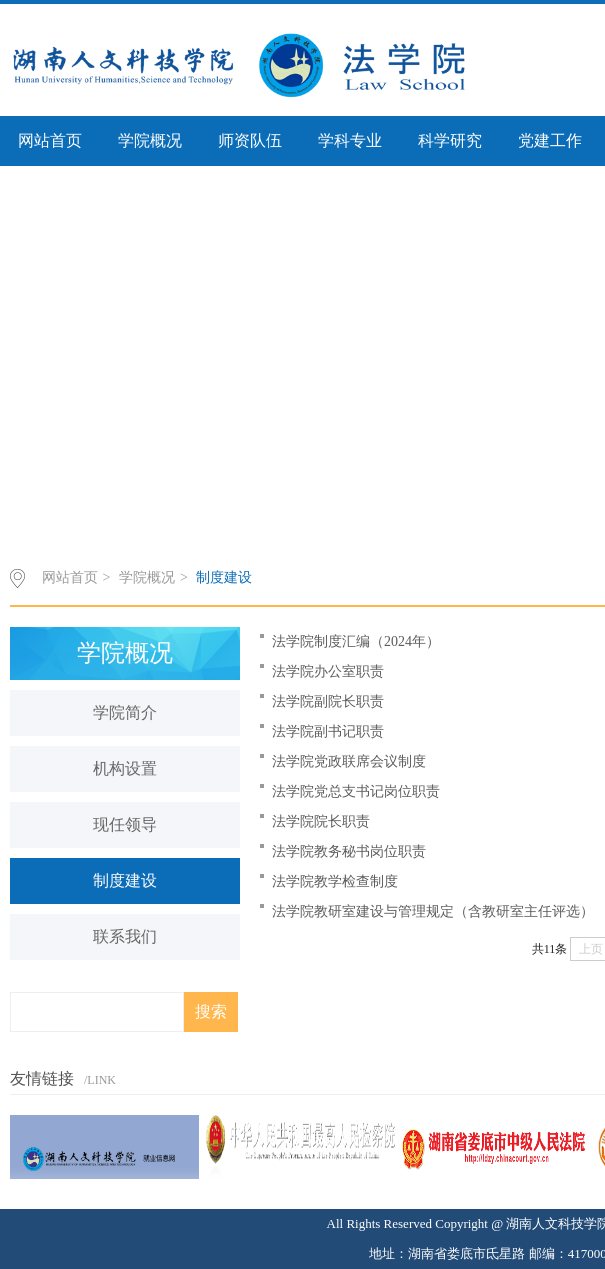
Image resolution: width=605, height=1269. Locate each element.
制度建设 (224, 577)
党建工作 (550, 140)
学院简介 (125, 712)
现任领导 (125, 824)
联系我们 (125, 936)
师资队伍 (250, 140)
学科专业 (350, 140)
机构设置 (125, 768)
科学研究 (450, 140)
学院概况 (150, 140)
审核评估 (50, 190)
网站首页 (50, 140)
